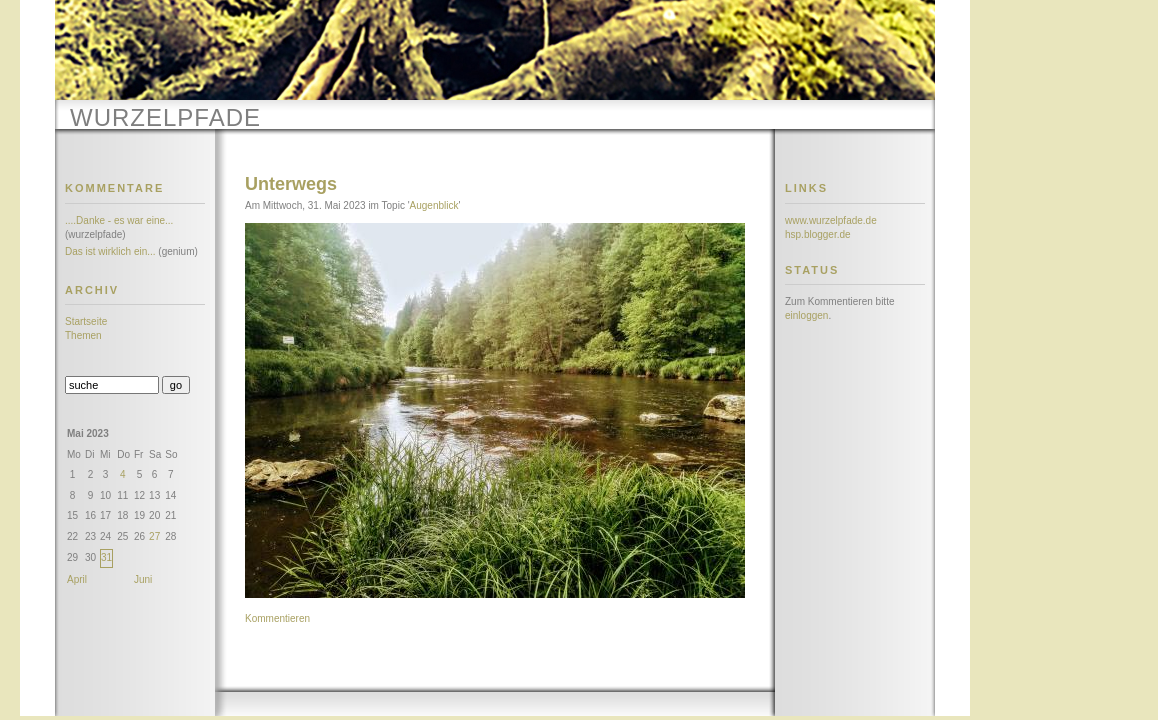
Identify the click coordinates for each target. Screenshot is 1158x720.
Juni (143, 579)
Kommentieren (277, 618)
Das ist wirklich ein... (110, 251)
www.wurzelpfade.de (831, 220)
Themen (83, 335)
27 (154, 536)
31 (106, 557)
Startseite (86, 321)
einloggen (806, 315)
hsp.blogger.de (818, 234)
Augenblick (434, 205)
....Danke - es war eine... (119, 220)
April (77, 579)
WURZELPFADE (165, 117)
